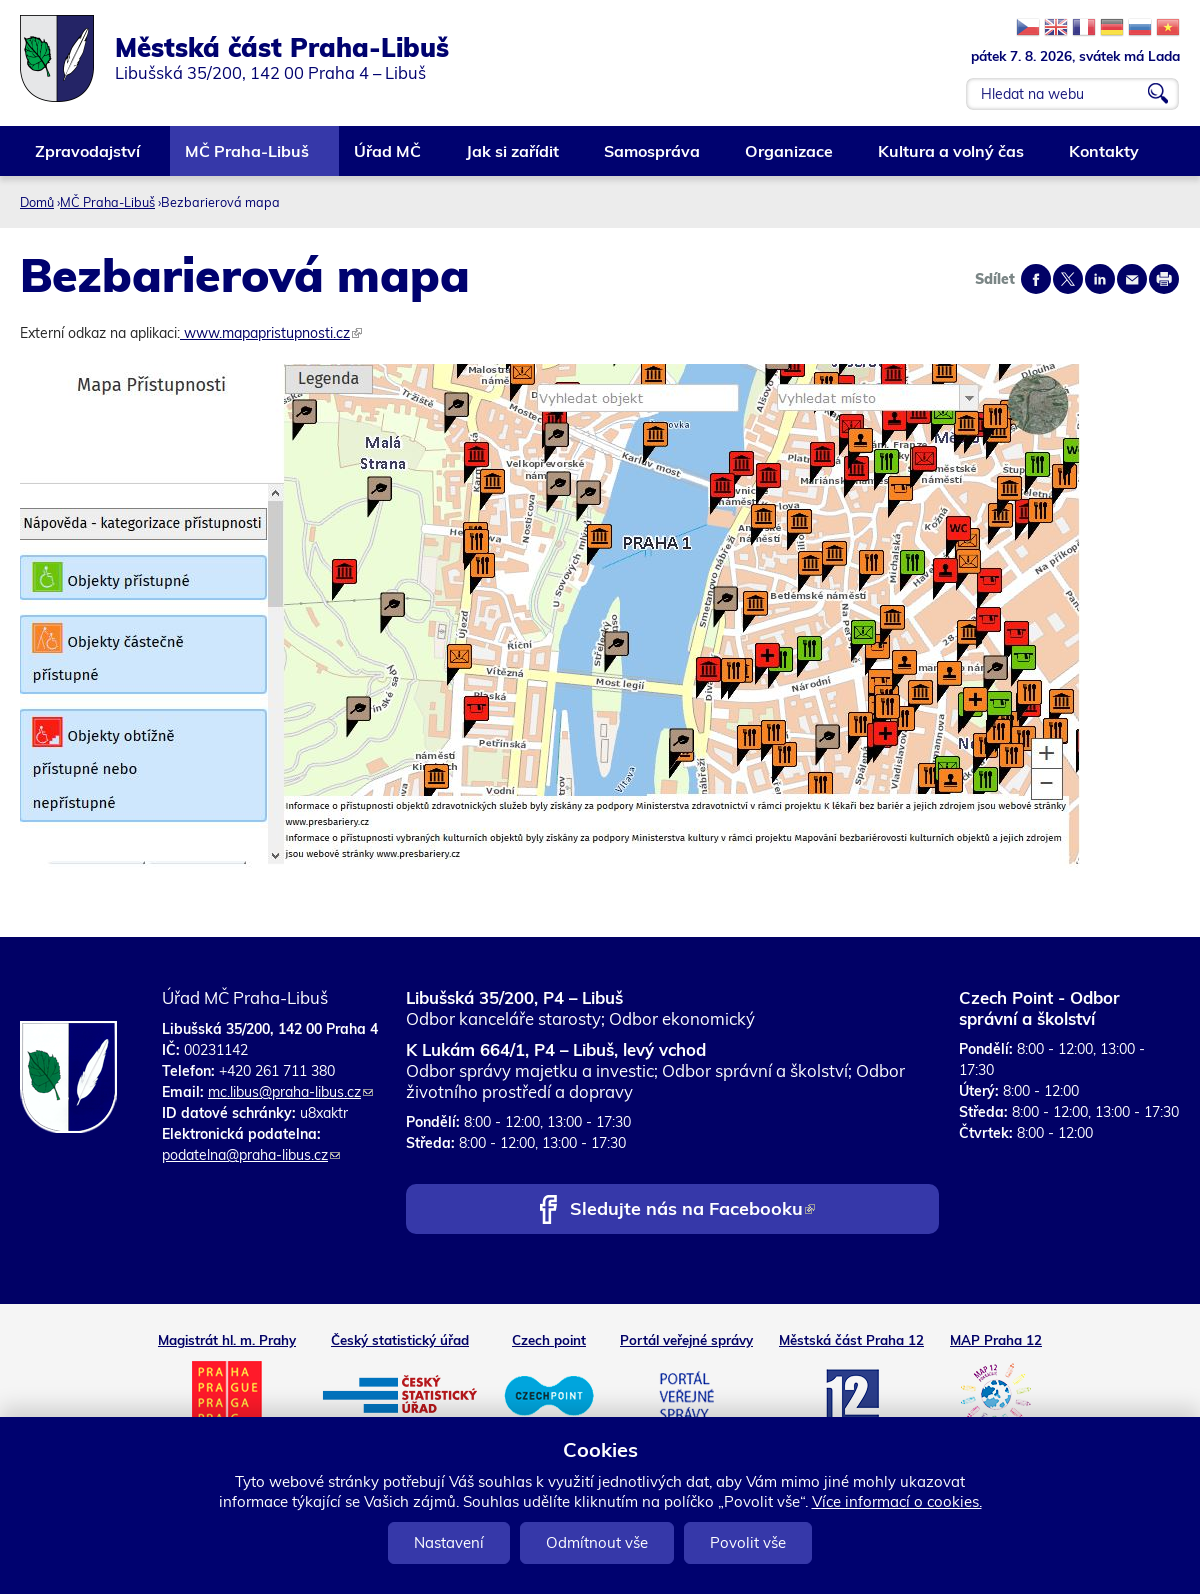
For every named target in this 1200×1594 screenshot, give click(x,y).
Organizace (790, 158)
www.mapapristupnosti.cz (271, 333)
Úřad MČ (388, 158)
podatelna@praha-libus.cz (251, 1155)
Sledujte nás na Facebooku (692, 1210)
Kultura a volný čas (952, 158)
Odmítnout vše (597, 1542)
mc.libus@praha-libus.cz (290, 1092)
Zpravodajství (88, 158)
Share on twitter (1068, 279)
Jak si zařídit (513, 158)
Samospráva (653, 158)
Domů (37, 202)
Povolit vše (748, 1542)
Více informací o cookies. (897, 1501)
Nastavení (449, 1542)
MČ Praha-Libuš (248, 158)
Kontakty (1105, 158)
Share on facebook (1036, 279)
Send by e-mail (1132, 279)
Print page (1164, 279)
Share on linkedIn (1100, 279)
